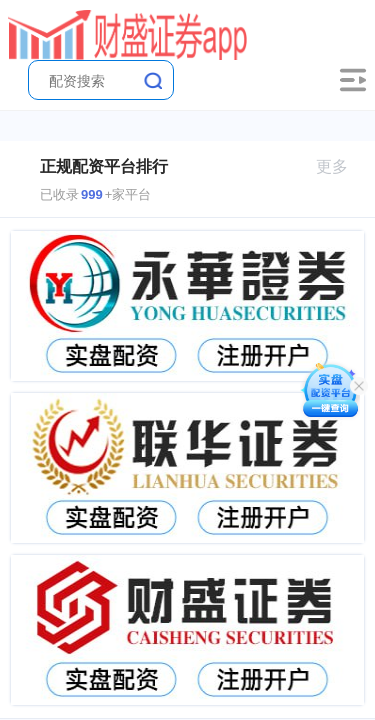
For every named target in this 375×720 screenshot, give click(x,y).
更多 (340, 166)
